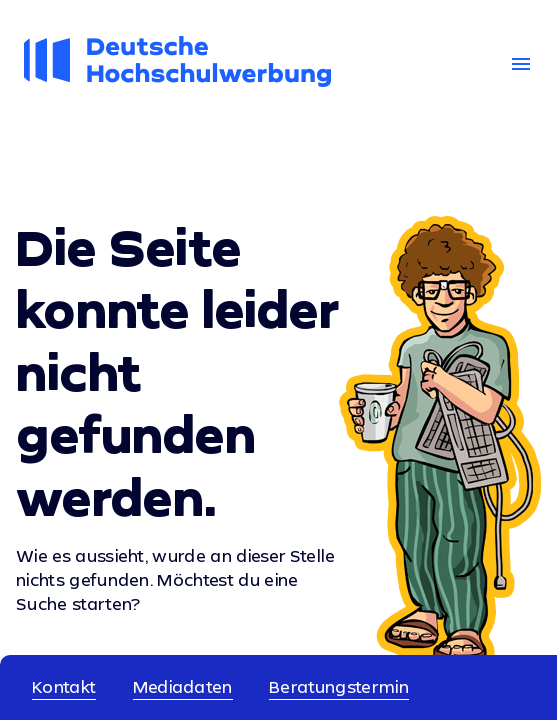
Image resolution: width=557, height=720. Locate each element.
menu (521, 64)
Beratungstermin (339, 686)
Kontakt (64, 686)
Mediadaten (183, 686)
